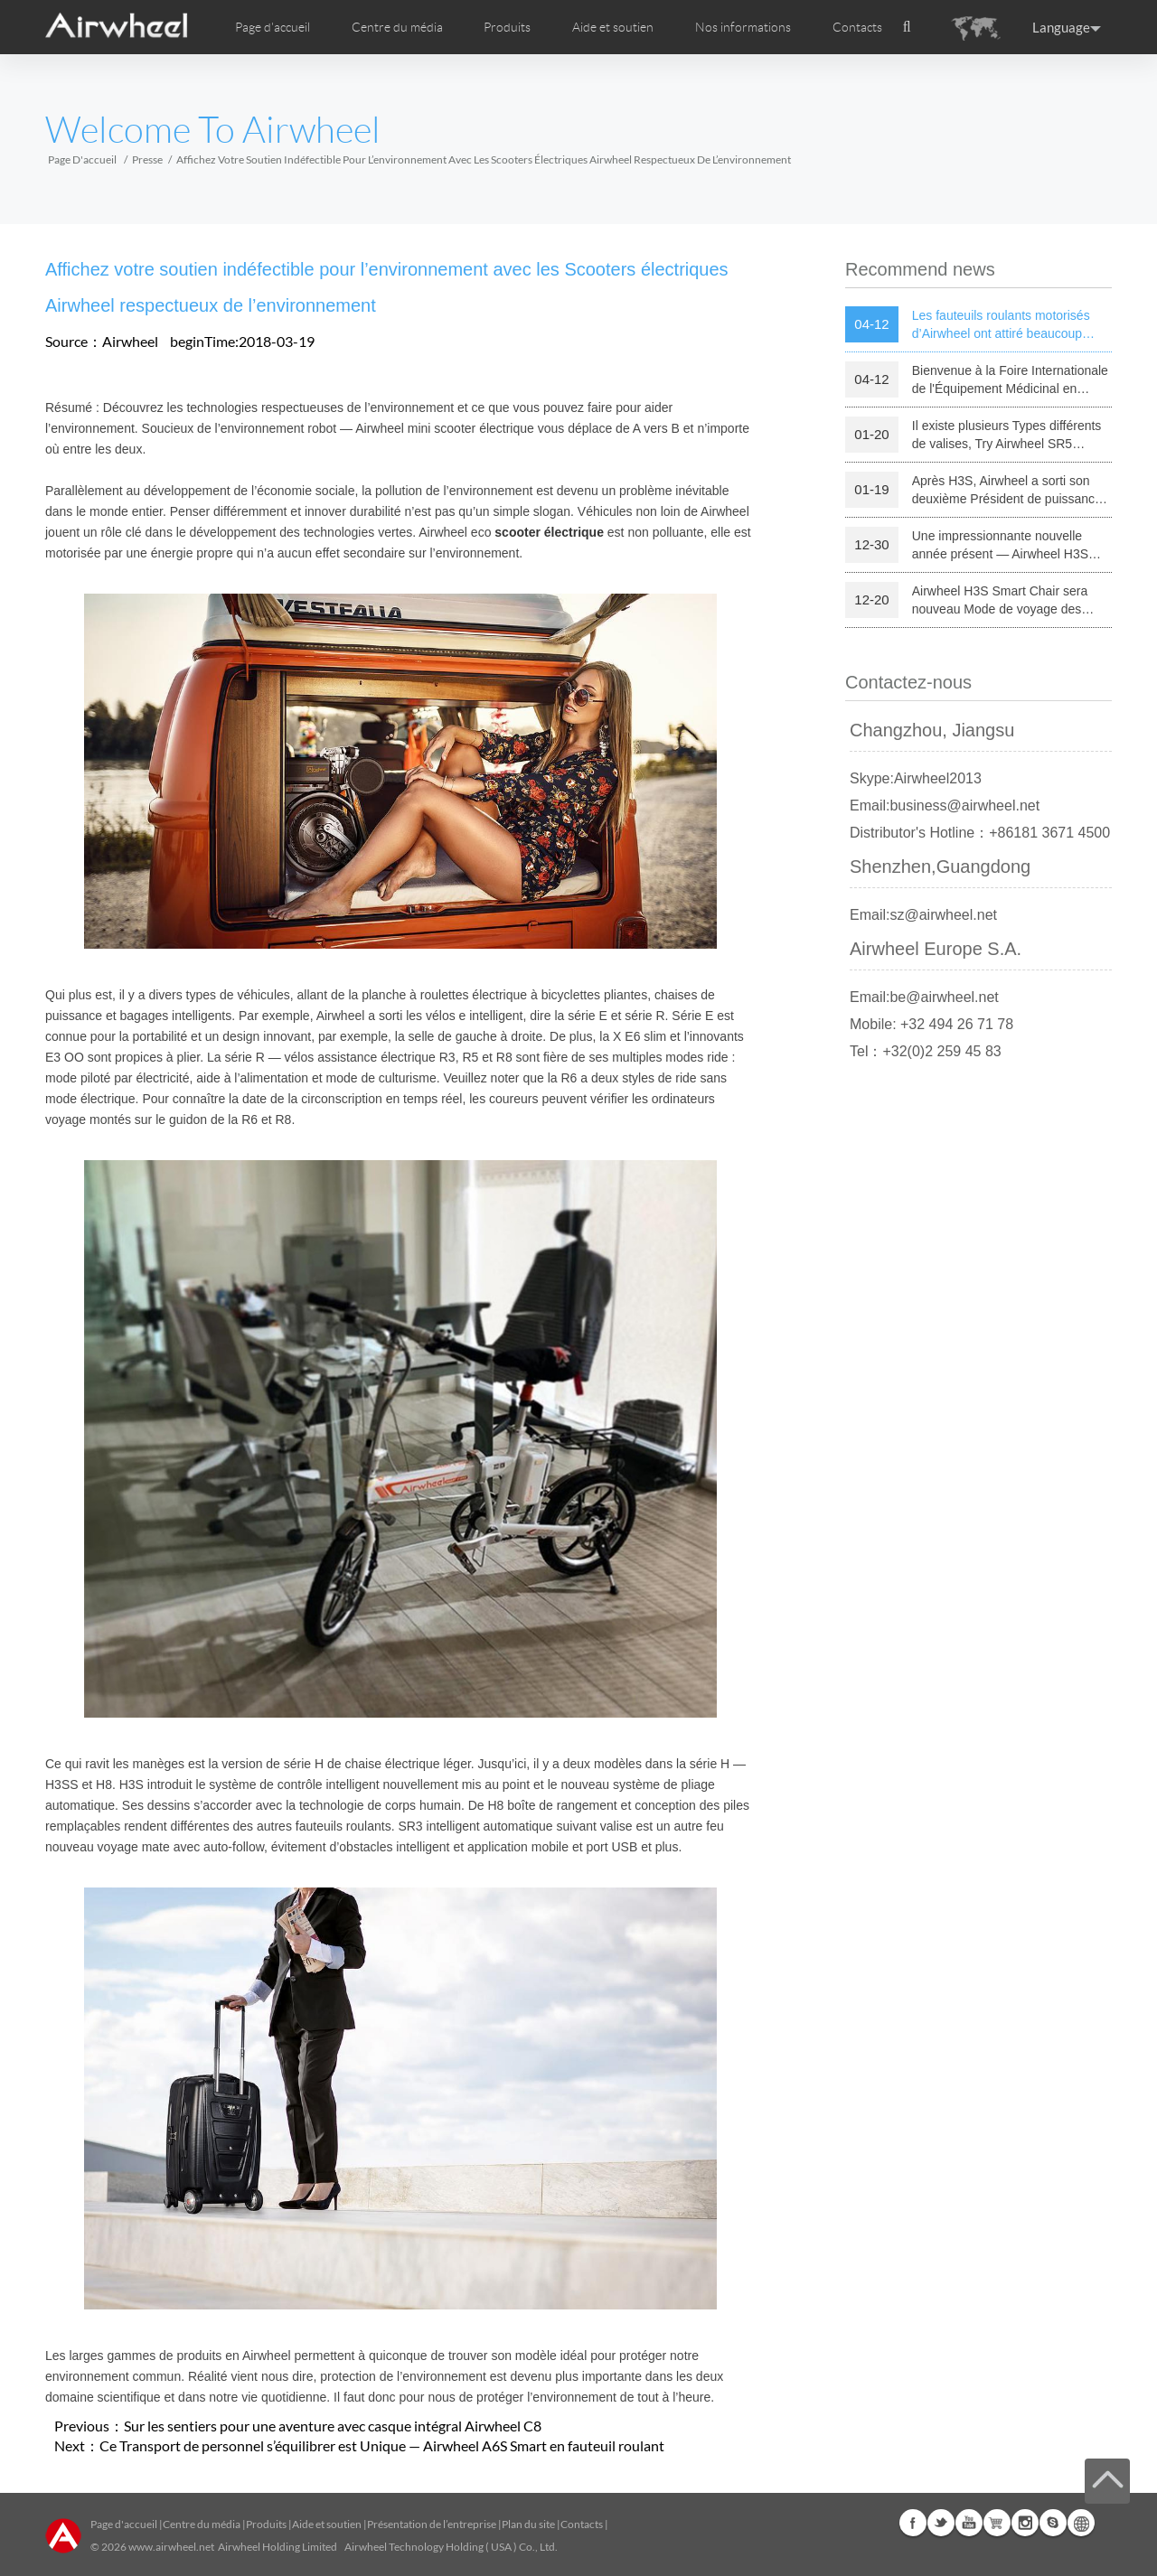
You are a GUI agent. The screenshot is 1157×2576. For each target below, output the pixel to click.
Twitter (941, 2522)
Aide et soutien (613, 27)
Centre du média (201, 2524)
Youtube (969, 2522)
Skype (1053, 2522)
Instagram (1025, 2522)
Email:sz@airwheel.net (923, 915)
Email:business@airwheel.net (944, 805)
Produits (507, 27)
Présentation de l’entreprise (431, 2524)
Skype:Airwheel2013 (916, 778)
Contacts (857, 27)
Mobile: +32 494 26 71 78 (931, 1024)
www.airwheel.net (171, 2546)
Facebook (913, 2522)
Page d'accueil (272, 27)
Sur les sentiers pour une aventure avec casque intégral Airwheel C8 (332, 2425)
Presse (147, 159)
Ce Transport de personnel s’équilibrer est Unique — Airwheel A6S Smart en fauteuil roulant (381, 2445)
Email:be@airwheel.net (924, 997)
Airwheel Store (997, 2522)
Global (1081, 2522)
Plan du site (528, 2524)
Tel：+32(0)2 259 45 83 (926, 1051)
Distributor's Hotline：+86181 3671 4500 (980, 832)
